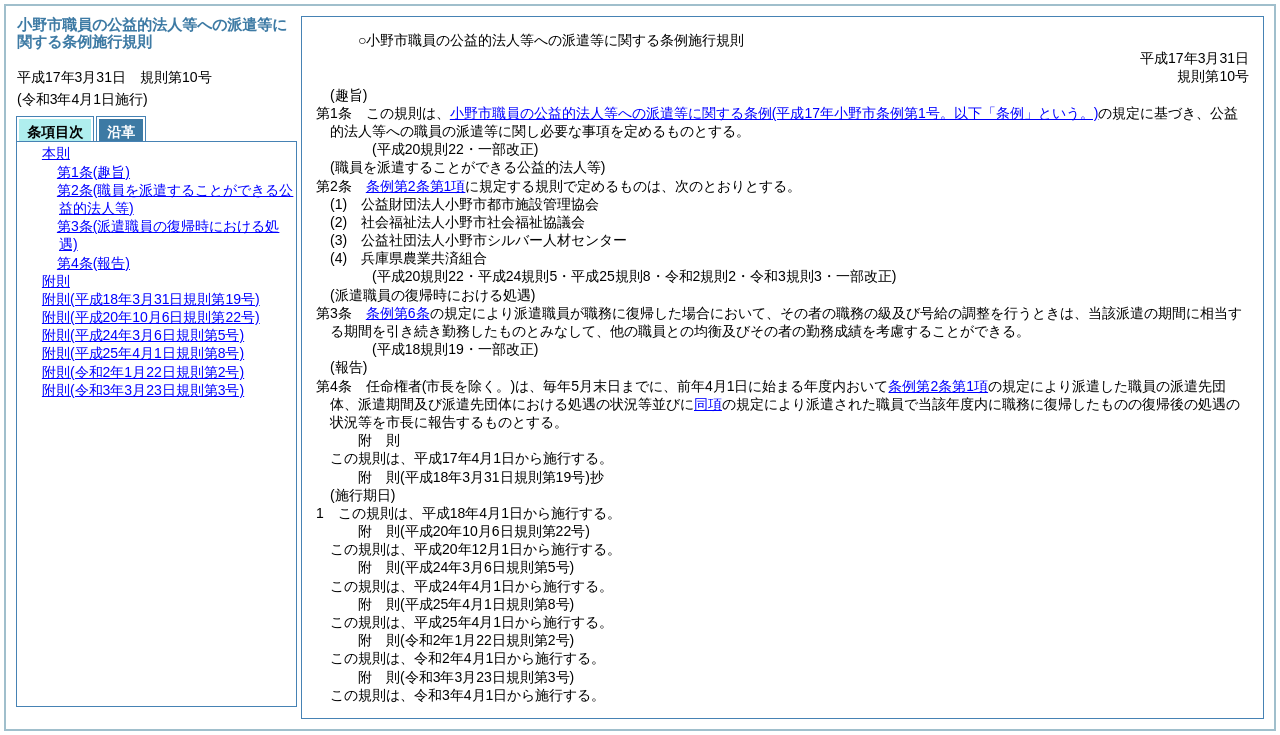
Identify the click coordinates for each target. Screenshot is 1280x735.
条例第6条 (398, 313)
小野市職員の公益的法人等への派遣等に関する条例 (774, 113)
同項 (708, 404)
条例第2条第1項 (416, 186)
